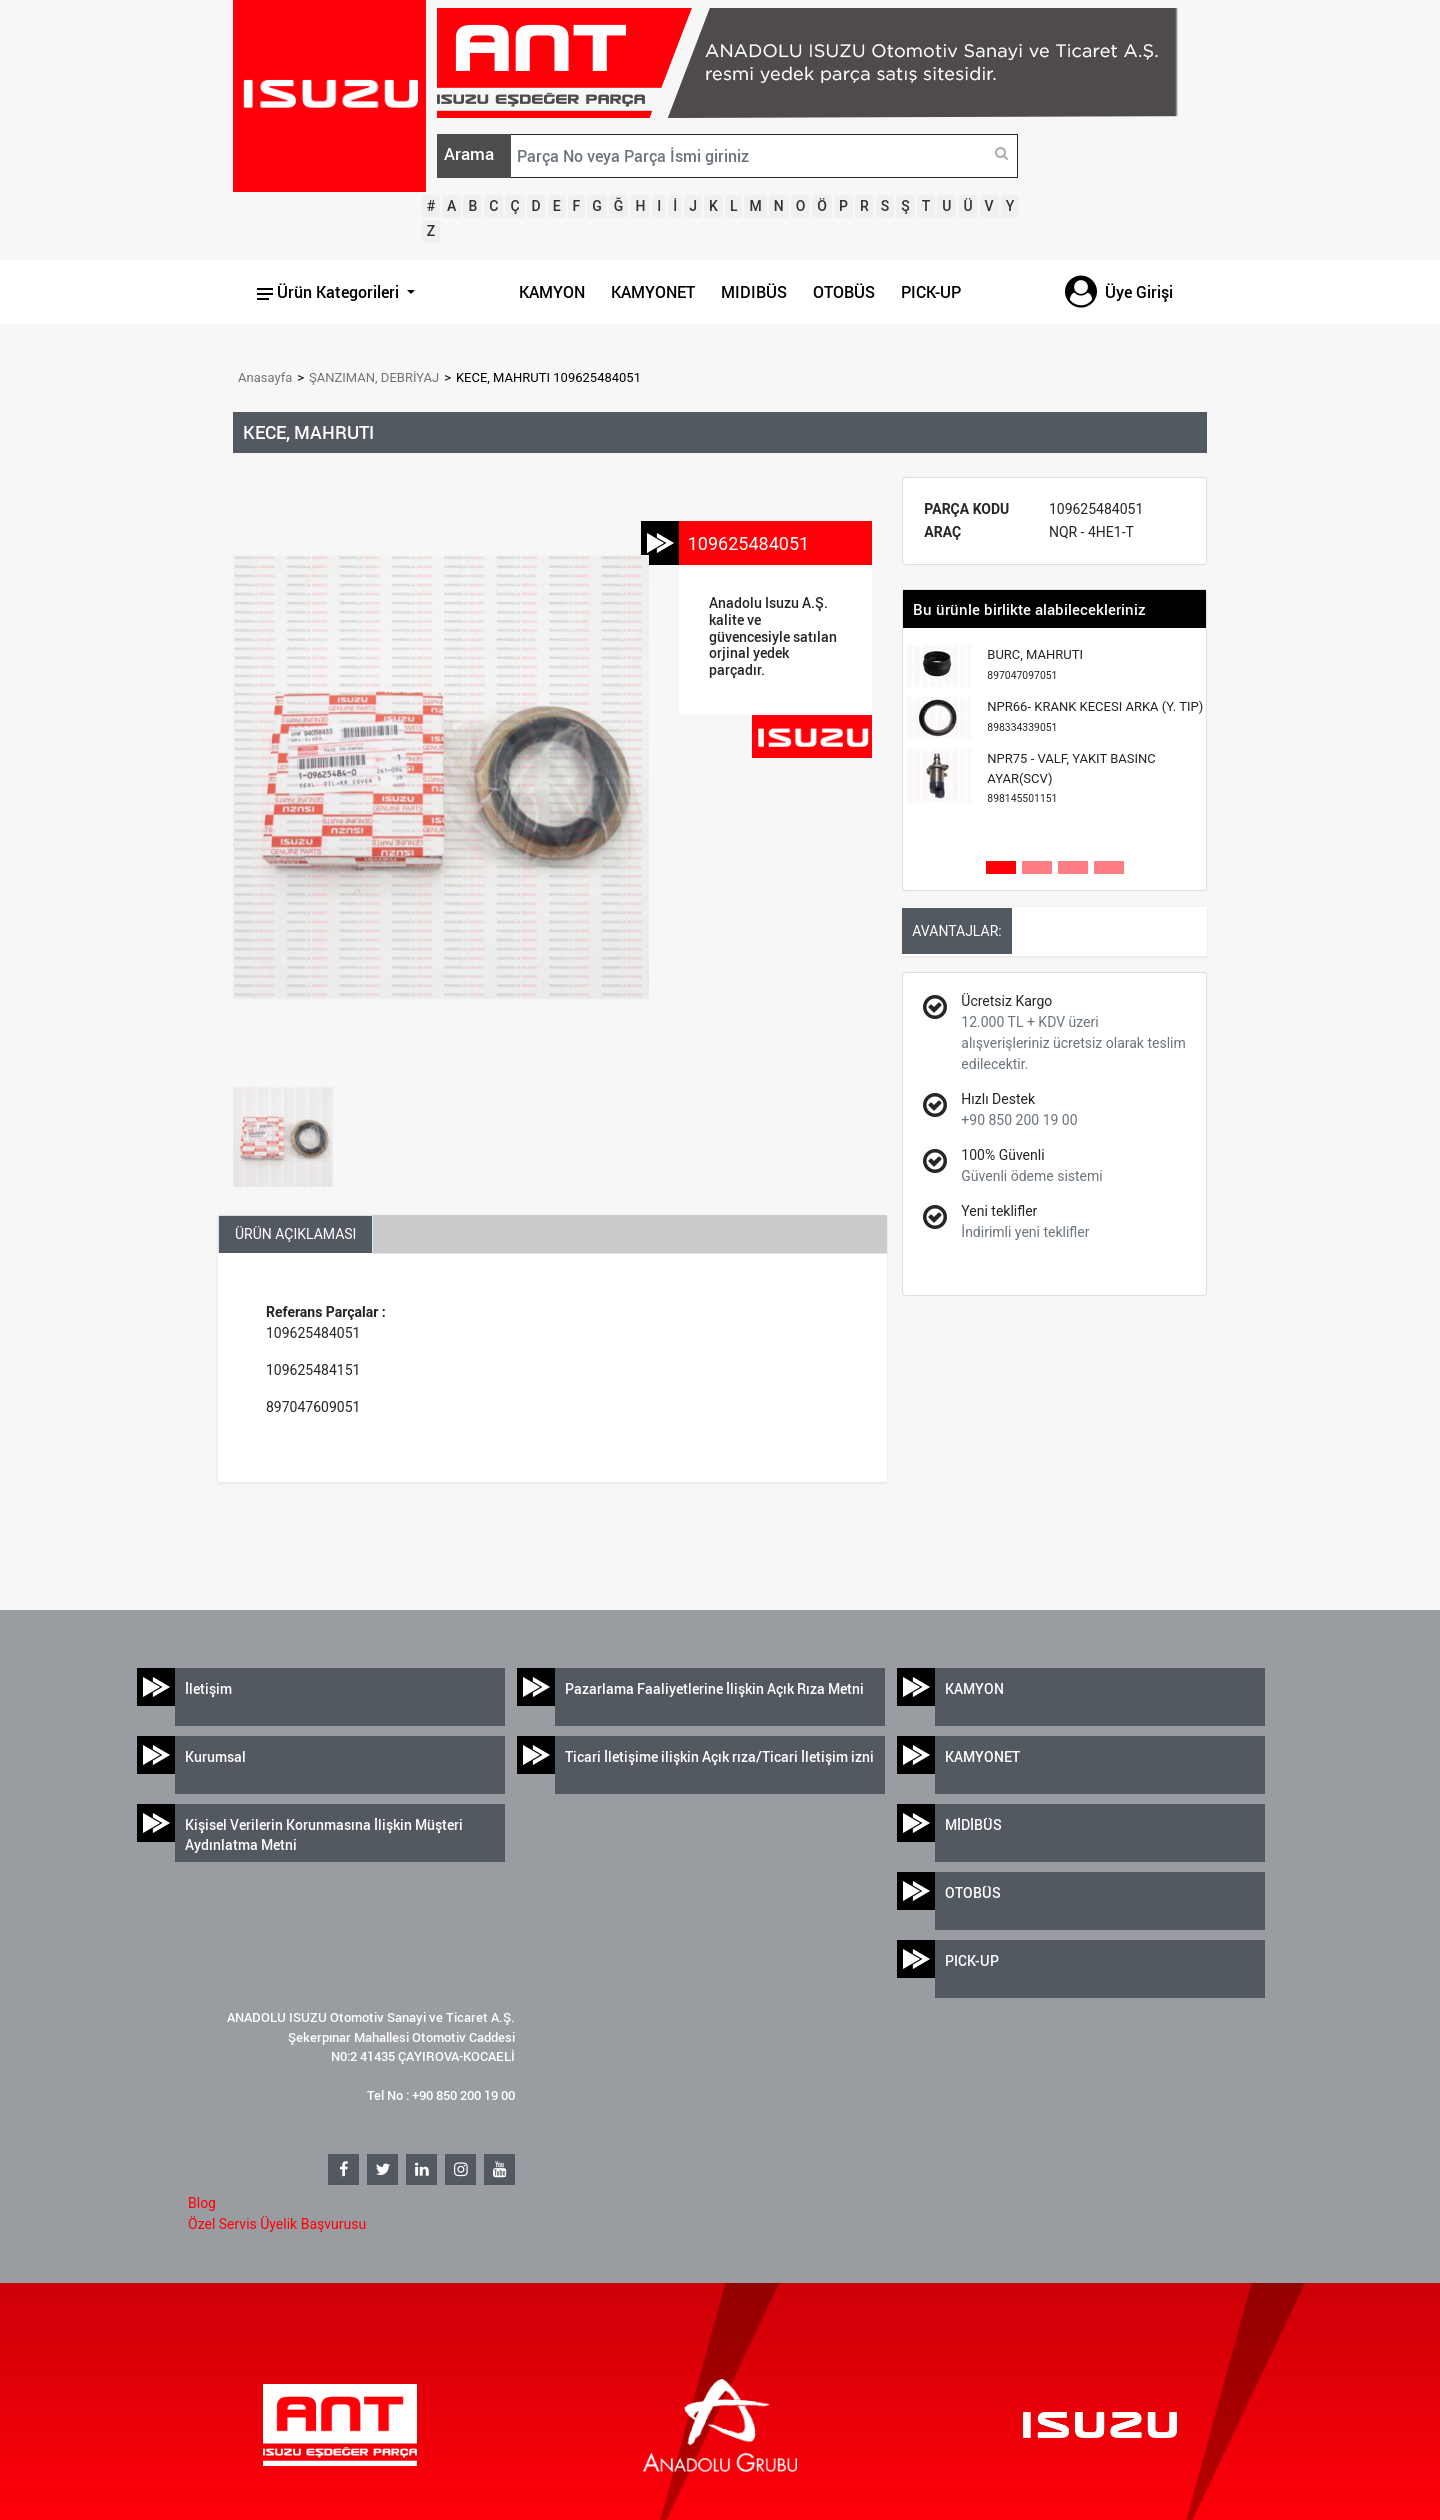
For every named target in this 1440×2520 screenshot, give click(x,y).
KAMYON (552, 292)
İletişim (208, 1688)
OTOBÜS (844, 292)
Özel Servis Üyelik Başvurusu (277, 2224)
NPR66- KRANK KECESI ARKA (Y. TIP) (1095, 716)
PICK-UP (931, 292)
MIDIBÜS (754, 292)
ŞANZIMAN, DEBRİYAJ (374, 377)
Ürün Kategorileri (330, 292)
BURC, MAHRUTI (1035, 664)
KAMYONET (653, 292)
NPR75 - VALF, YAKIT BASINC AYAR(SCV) (1071, 778)
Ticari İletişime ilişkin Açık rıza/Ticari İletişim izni (719, 1756)
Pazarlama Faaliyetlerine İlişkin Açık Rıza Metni (714, 1688)
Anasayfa (265, 377)
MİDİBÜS (973, 1824)
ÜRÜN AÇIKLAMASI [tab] (295, 1234)
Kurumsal (215, 1756)
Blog (202, 2203)
